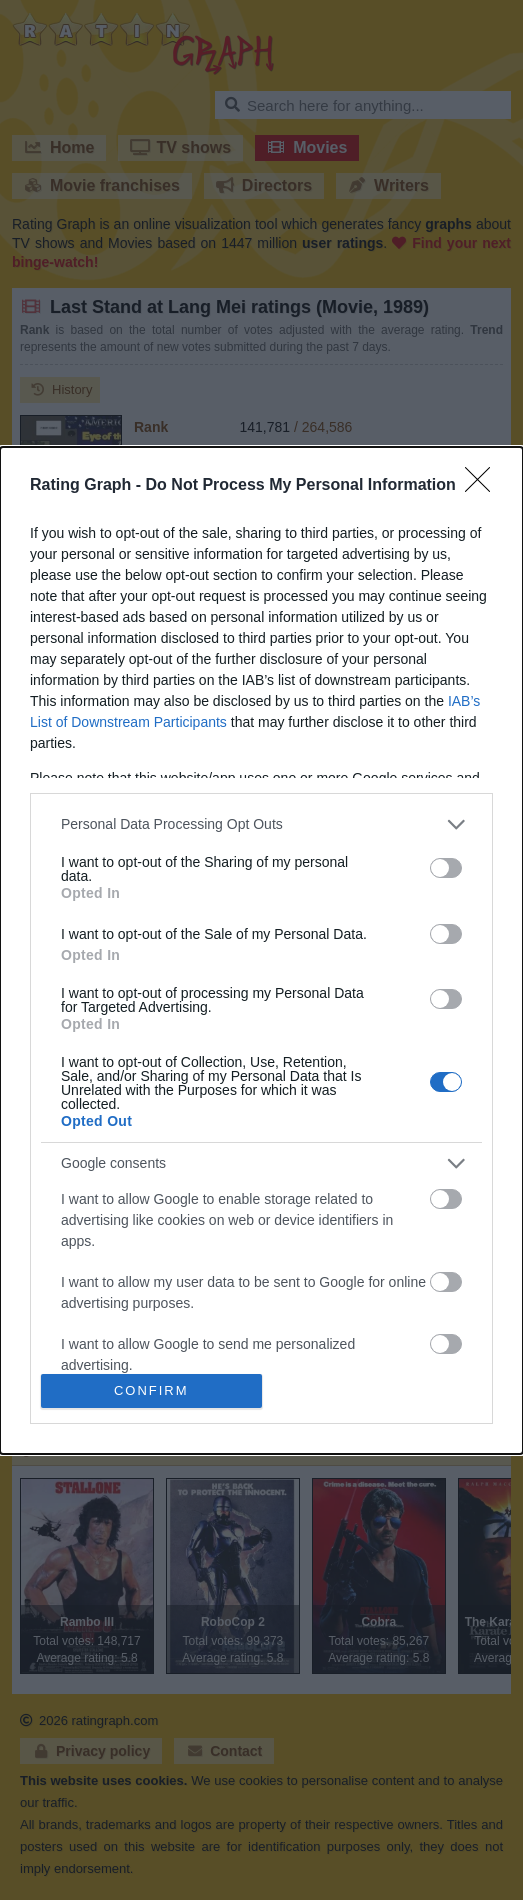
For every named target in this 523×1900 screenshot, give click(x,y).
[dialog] (261, 950)
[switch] (446, 868)
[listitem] (261, 824)
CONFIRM (151, 1390)
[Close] (484, 486)
